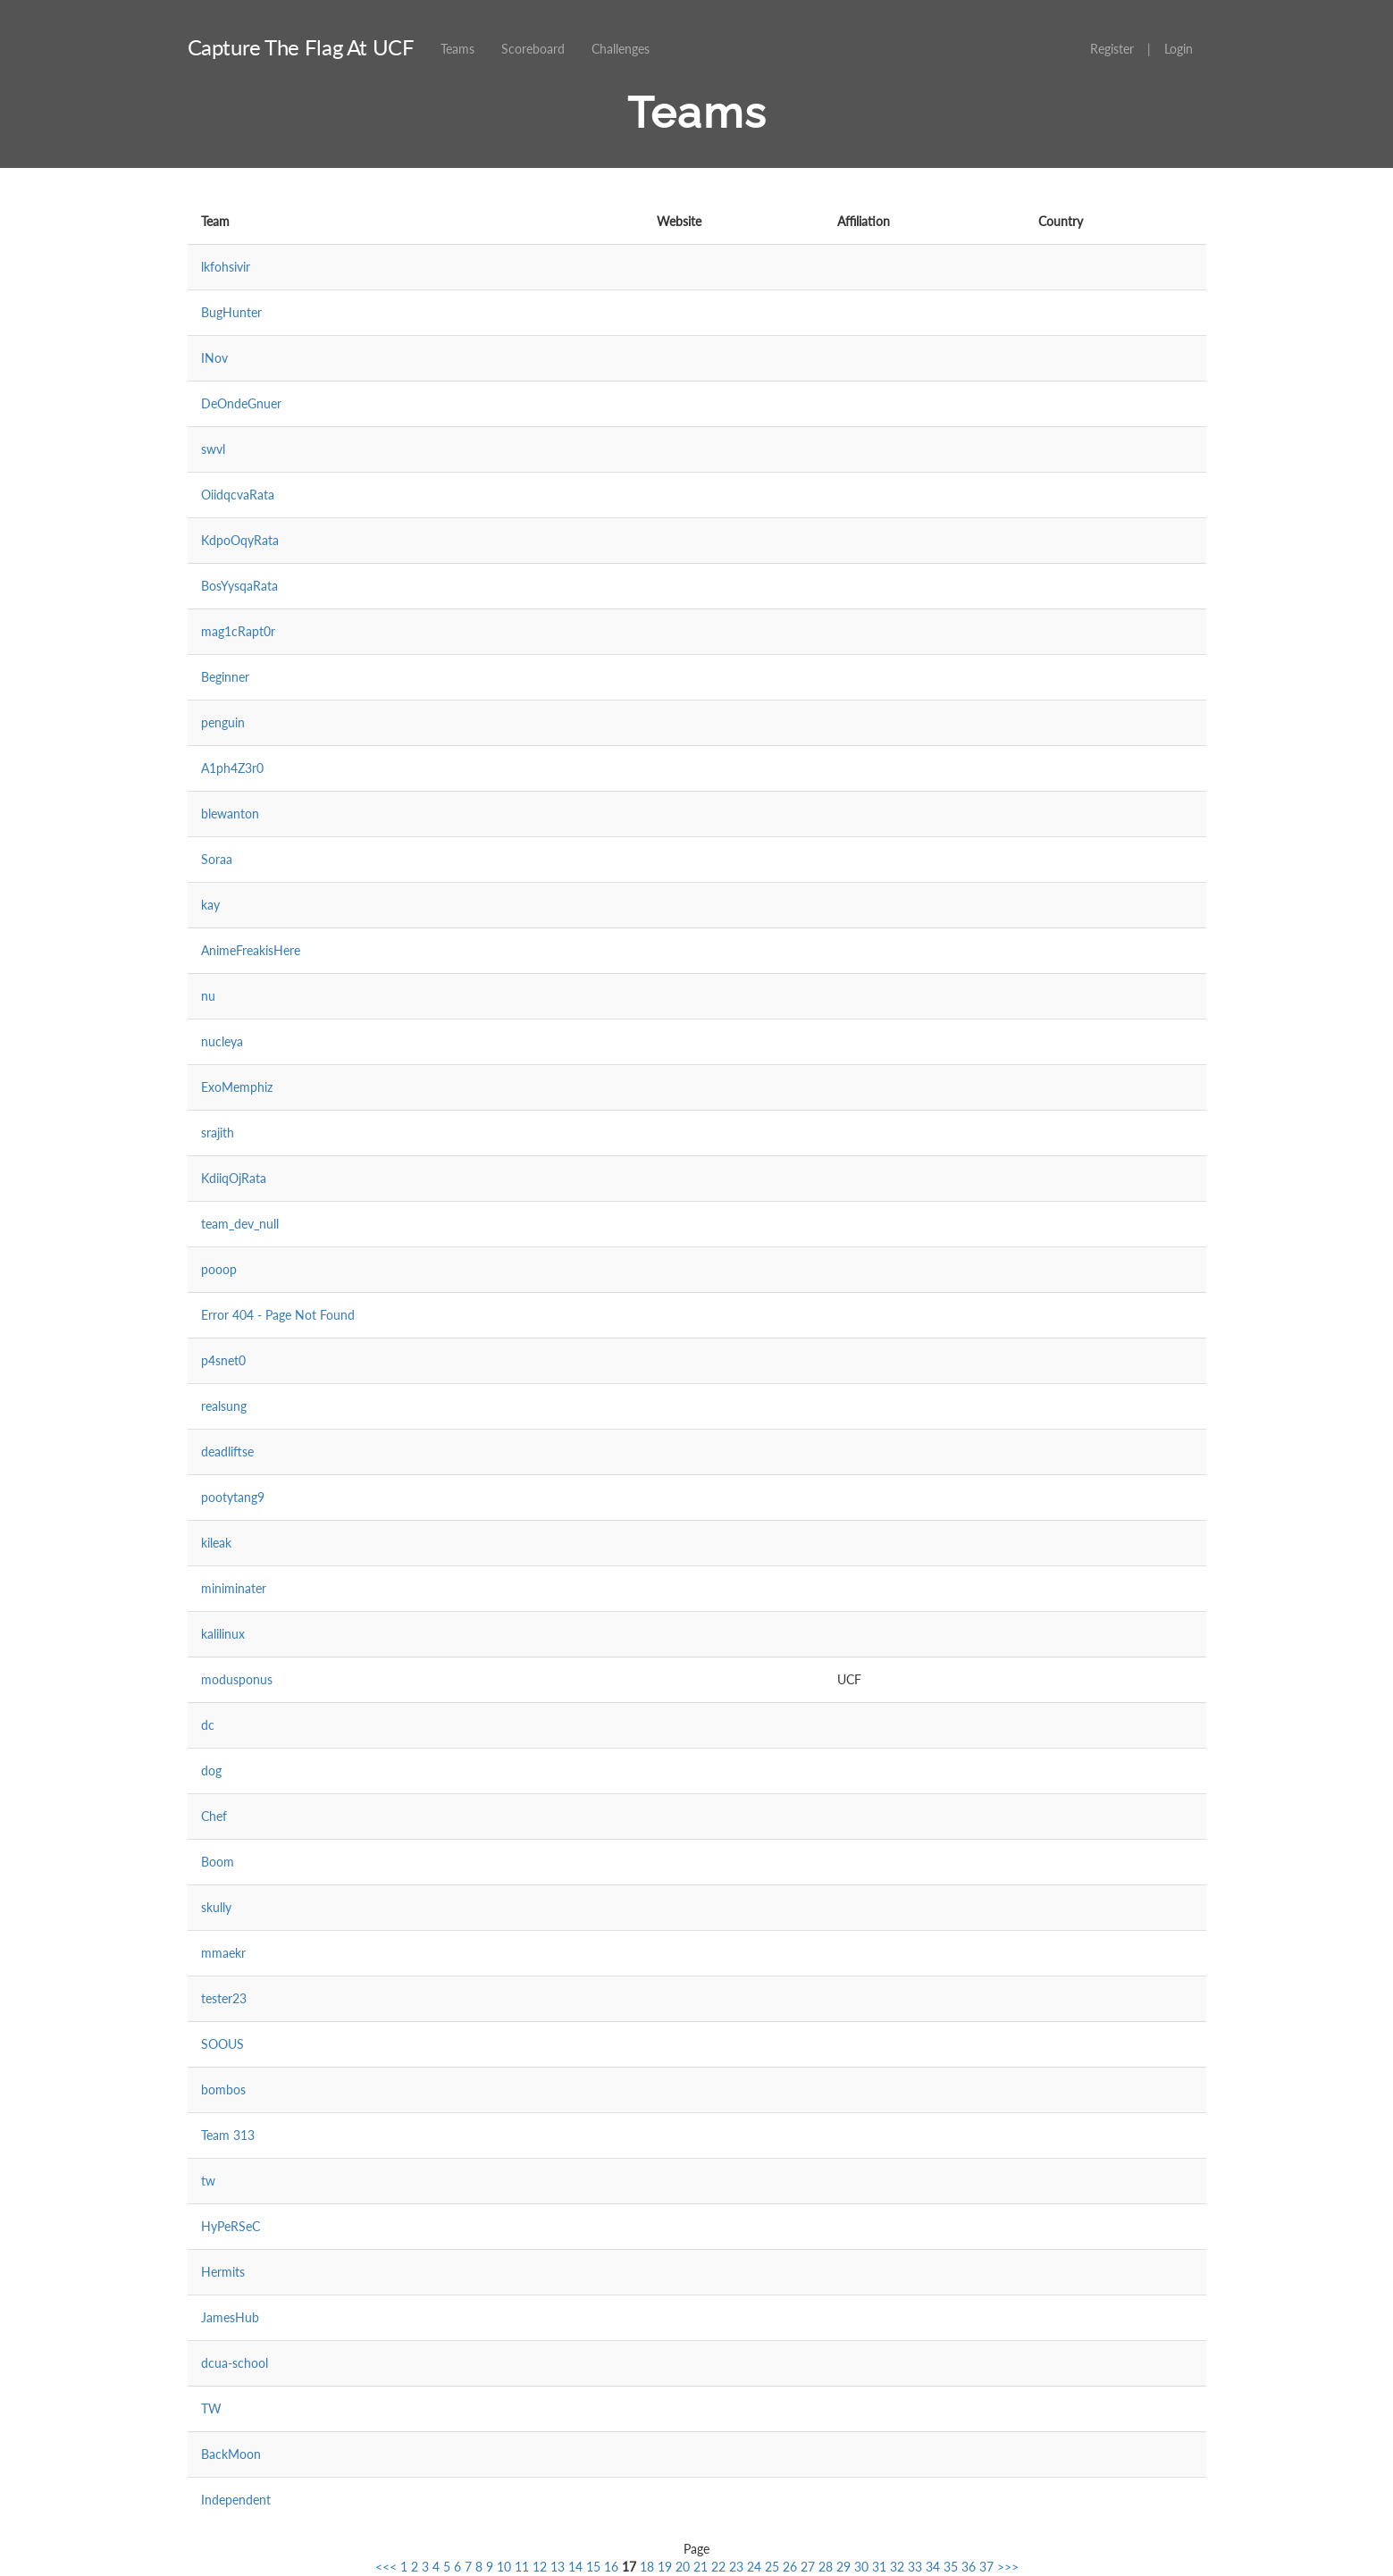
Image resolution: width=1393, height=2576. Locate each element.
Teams (457, 48)
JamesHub (230, 2317)
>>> (1008, 2566)
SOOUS (222, 2044)
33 (915, 2566)
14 (575, 2566)
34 (933, 2566)
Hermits (223, 2271)
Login (1178, 48)
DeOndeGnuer (241, 403)
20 (683, 2566)
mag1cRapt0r (238, 631)
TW (211, 2408)
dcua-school (234, 2362)
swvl (213, 449)
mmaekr (223, 1952)
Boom (217, 1861)
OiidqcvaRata (237, 494)
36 (968, 2566)
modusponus (237, 1679)
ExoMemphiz (237, 1087)
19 (665, 2566)
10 (504, 2566)
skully (216, 1907)
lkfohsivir (225, 266)
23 (736, 2566)
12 (540, 2566)
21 (700, 2566)
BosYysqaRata (239, 585)
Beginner (225, 676)
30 (861, 2566)
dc (207, 1725)
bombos (223, 2089)
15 (593, 2566)
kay (210, 904)
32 (897, 2566)
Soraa (216, 859)
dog (211, 1770)
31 (879, 2566)
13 (557, 2566)
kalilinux (223, 1633)
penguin (223, 722)
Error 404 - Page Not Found (278, 1314)
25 (772, 2566)
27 (808, 2566)
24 (754, 2566)
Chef (214, 1816)
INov (214, 357)
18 (647, 2566)
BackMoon (231, 2454)
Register (1112, 48)
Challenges (621, 48)
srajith (217, 1132)
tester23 (224, 1998)
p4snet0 (223, 1360)
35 (951, 2566)
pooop (219, 1269)
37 (986, 2566)
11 (522, 2566)
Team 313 (228, 2135)
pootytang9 (232, 1497)
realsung (224, 1406)
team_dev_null (240, 1223)
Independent (236, 2499)
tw (208, 2180)
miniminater (233, 1588)
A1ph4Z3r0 (232, 768)
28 (825, 2566)
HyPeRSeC (230, 2226)
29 (843, 2566)
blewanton (230, 813)
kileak (216, 1542)
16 (611, 2566)
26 (790, 2566)
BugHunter (231, 312)
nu (208, 995)
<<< (386, 2566)
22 (718, 2566)
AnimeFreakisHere (250, 950)
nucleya (222, 1041)
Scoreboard (533, 48)
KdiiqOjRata (233, 1178)
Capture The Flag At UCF (301, 47)
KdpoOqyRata (240, 540)
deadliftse (227, 1451)
